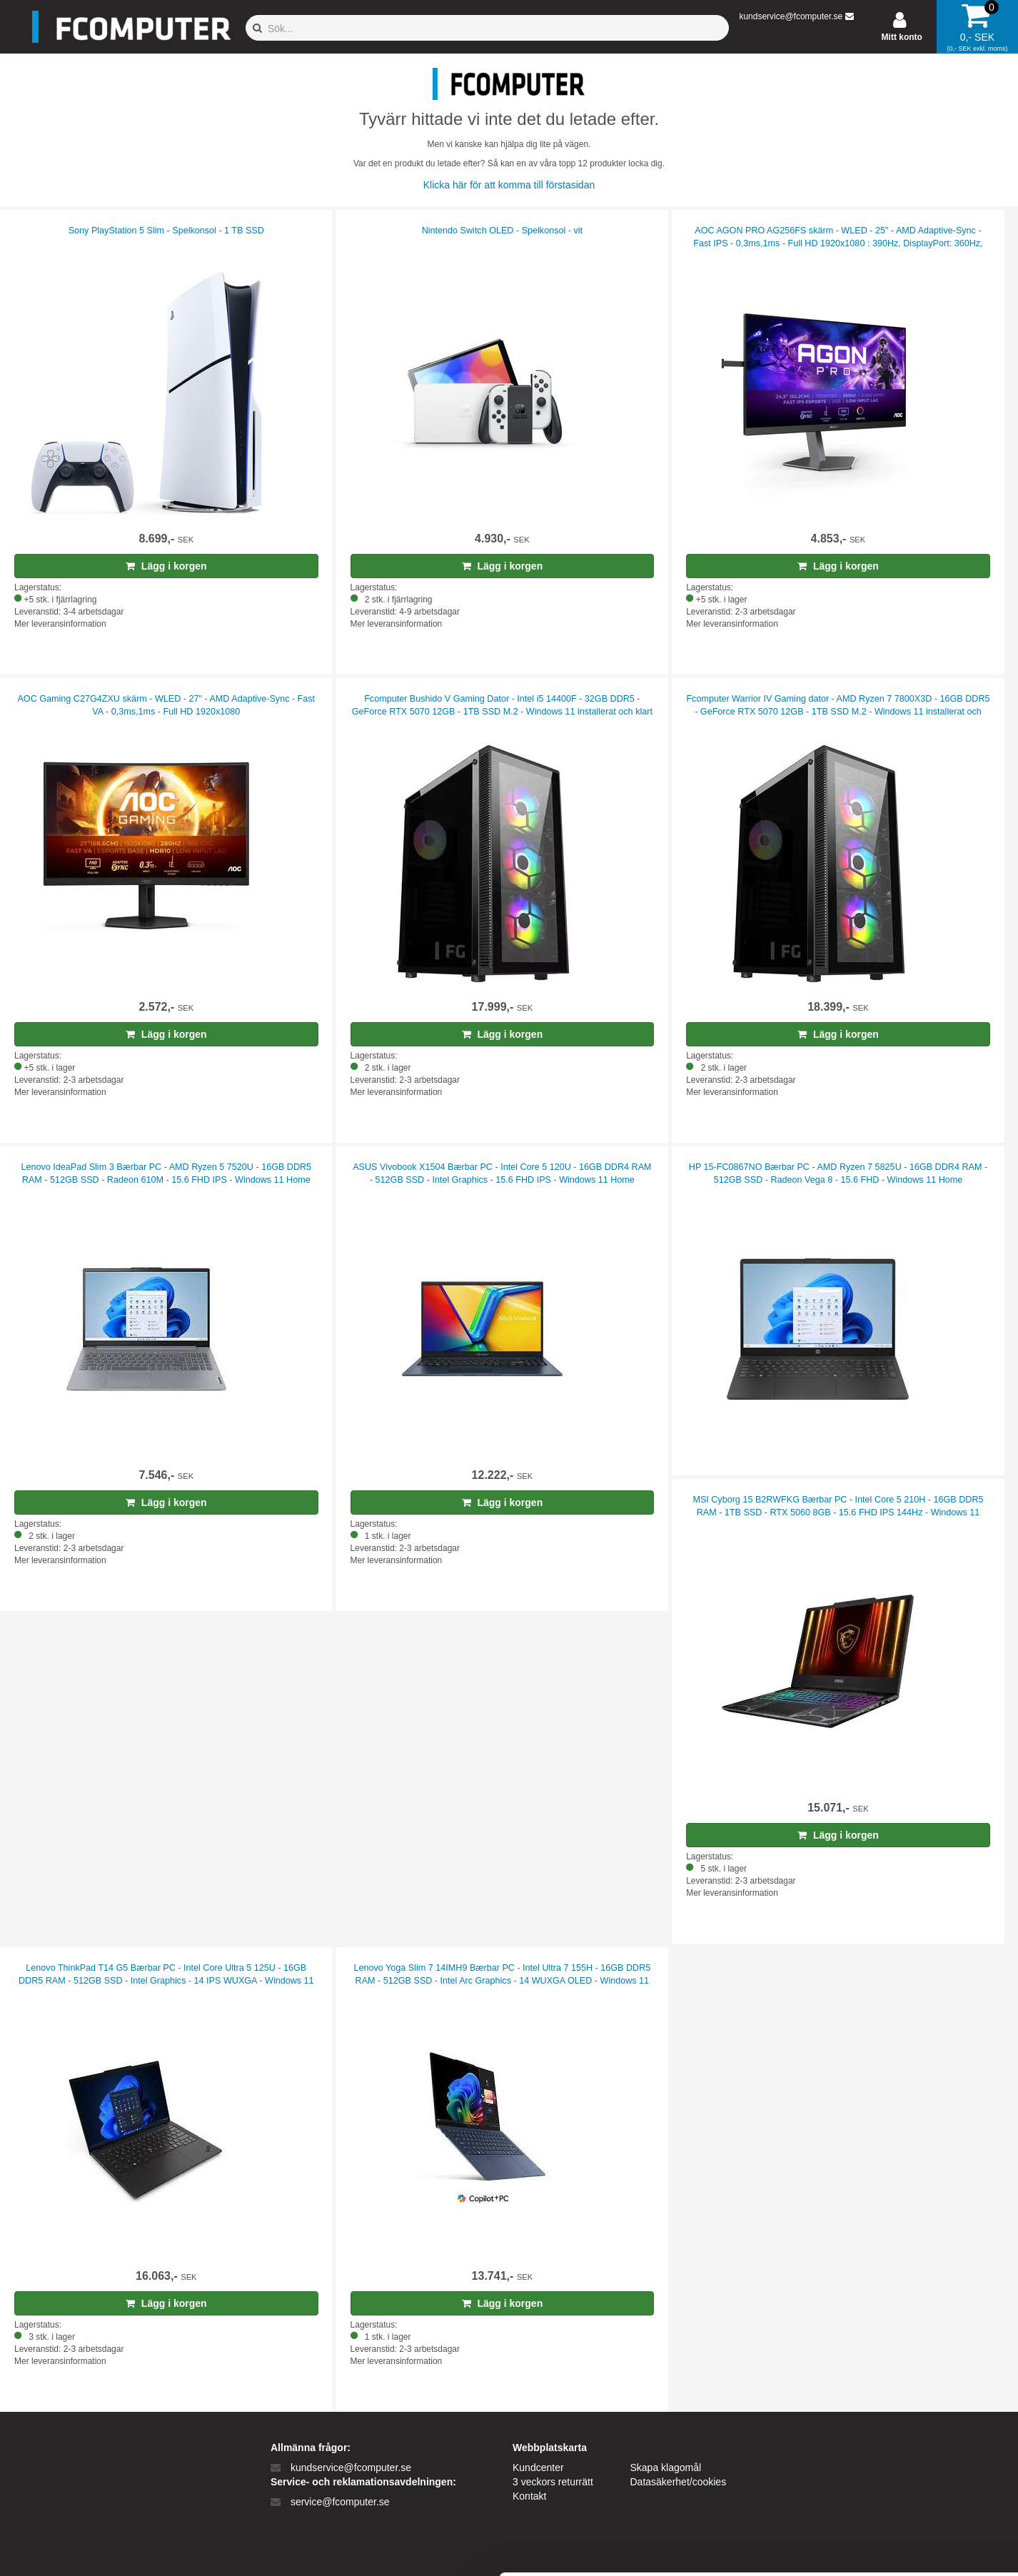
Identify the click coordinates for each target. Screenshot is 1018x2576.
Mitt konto (902, 37)
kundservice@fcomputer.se (790, 16)
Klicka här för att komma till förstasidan (509, 185)
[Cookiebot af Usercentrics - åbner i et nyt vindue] (92, 2548)
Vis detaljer (742, 2548)
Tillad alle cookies (898, 2424)
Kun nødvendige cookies (898, 2471)
